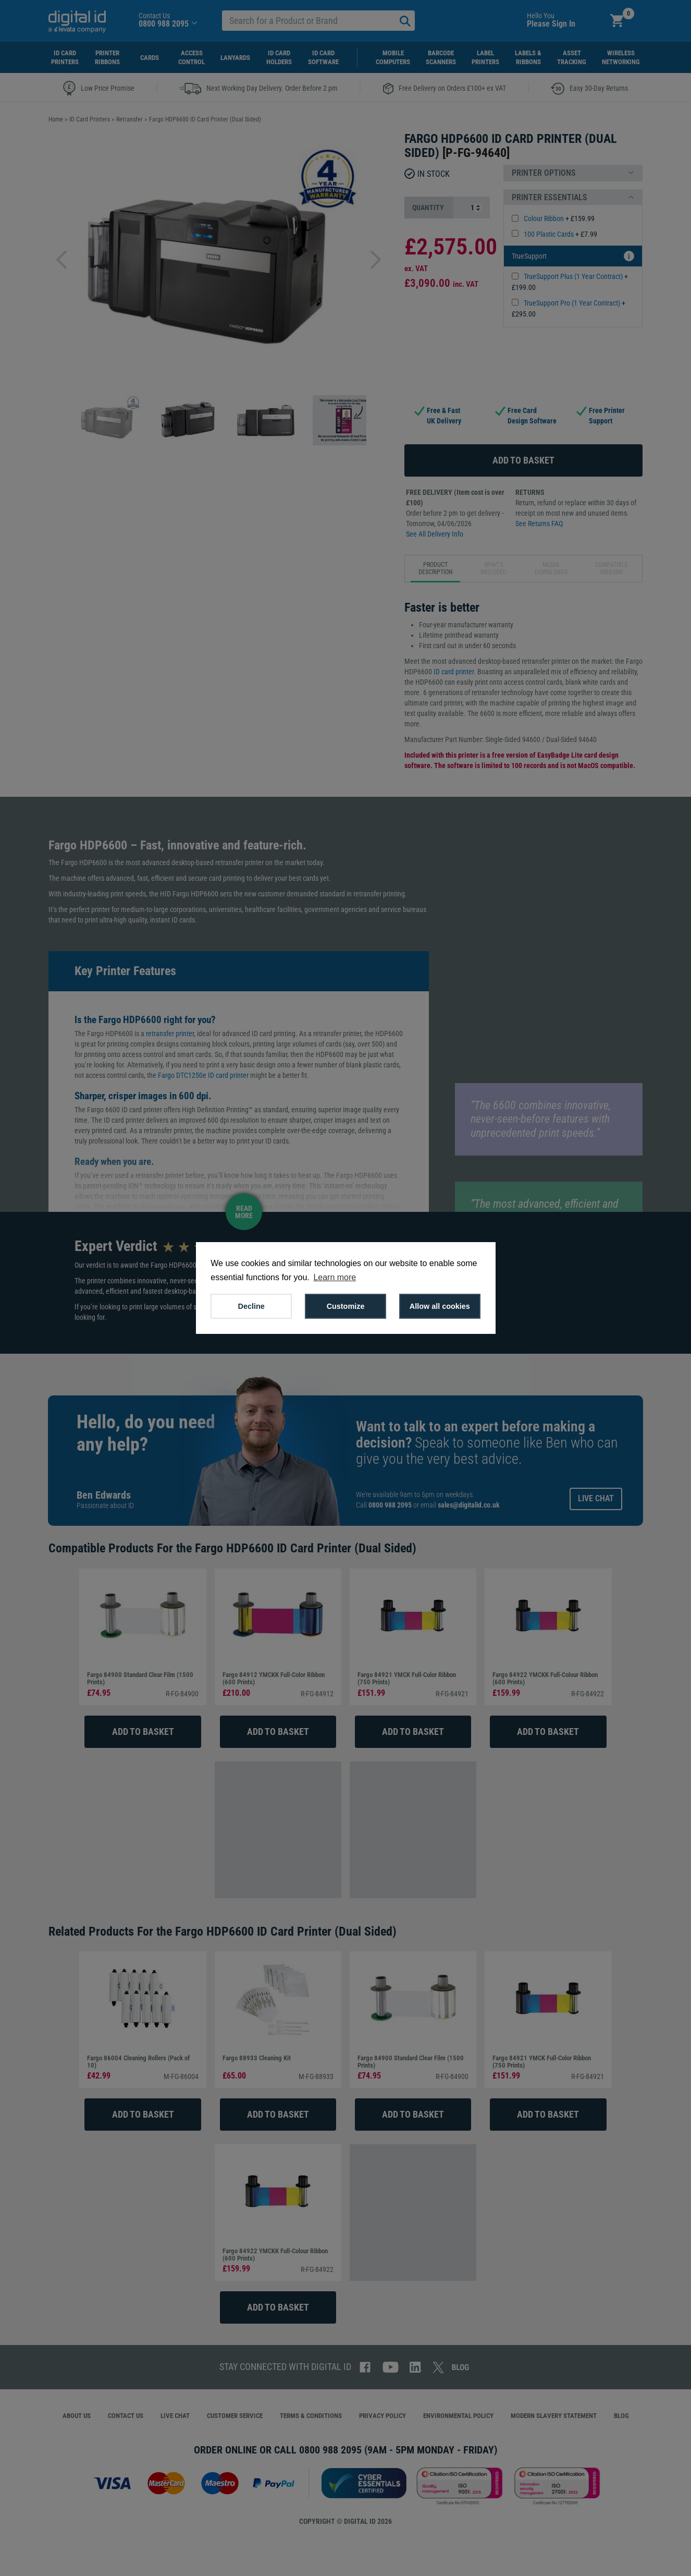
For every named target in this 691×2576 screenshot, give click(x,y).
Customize (346, 1306)
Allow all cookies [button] (440, 1306)
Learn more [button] (334, 1277)
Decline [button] (251, 1306)
